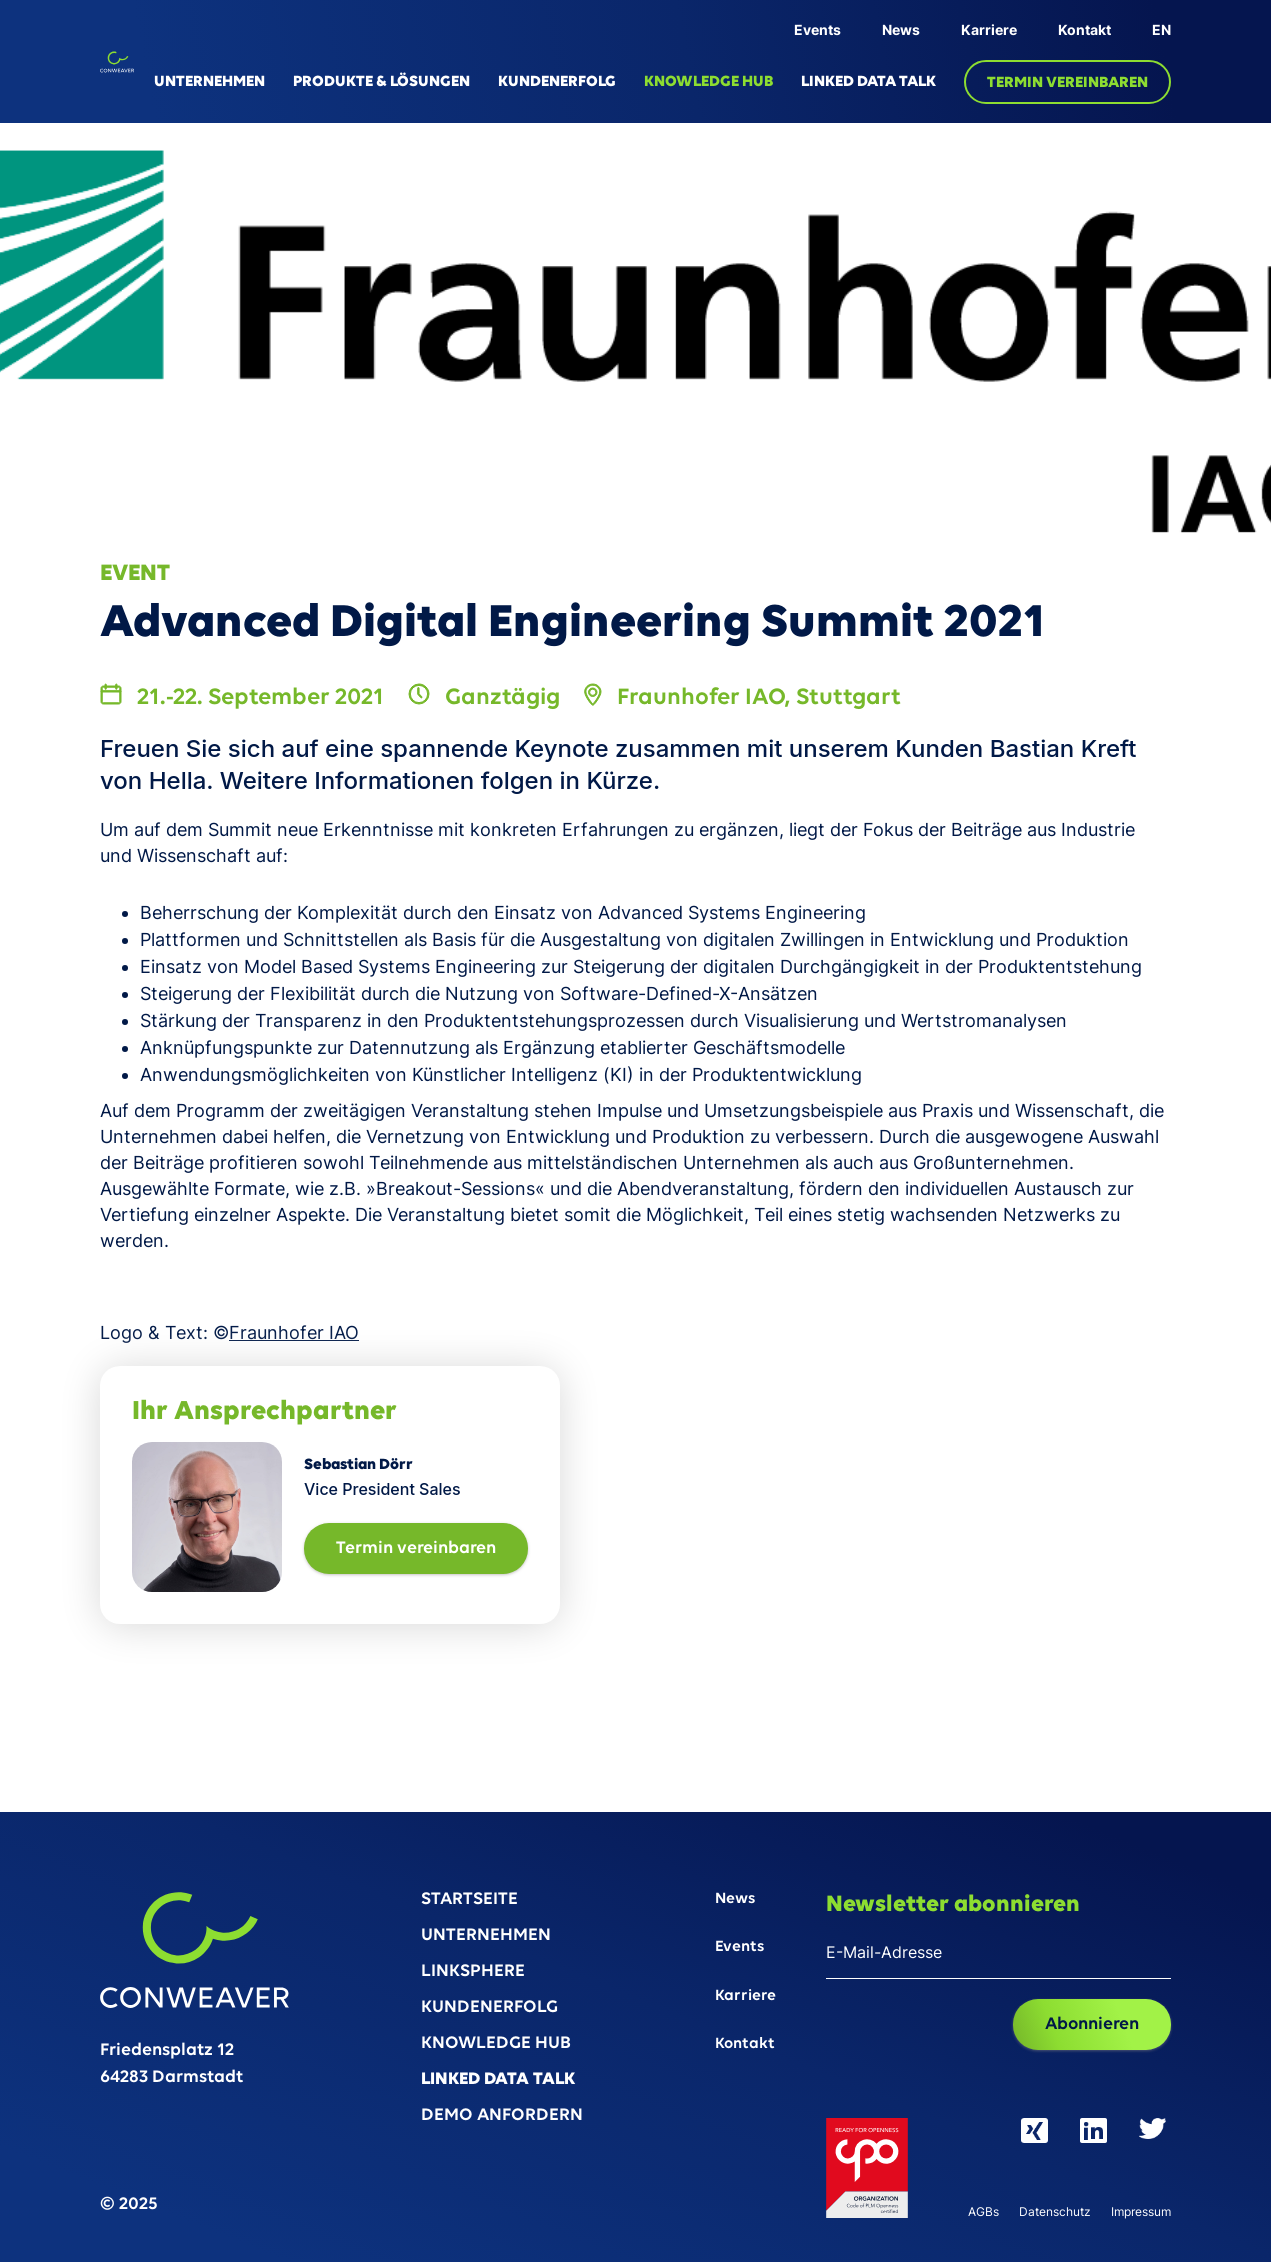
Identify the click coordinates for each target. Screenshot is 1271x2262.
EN (1161, 29)
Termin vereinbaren (416, 1548)
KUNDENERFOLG (557, 82)
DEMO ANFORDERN (502, 2116)
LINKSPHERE (473, 1972)
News (901, 29)
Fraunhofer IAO (294, 1332)
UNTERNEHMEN (209, 82)
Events (817, 29)
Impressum (1141, 2212)
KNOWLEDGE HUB (708, 82)
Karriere (989, 29)
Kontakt (1084, 29)
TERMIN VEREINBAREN (1067, 83)
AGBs (983, 2212)
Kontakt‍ (745, 2044)
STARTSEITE (469, 1900)
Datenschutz (1055, 2212)
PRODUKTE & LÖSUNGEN (381, 82)
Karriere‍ (745, 1996)
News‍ (735, 1899)
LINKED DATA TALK (868, 82)
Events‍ (739, 1947)
